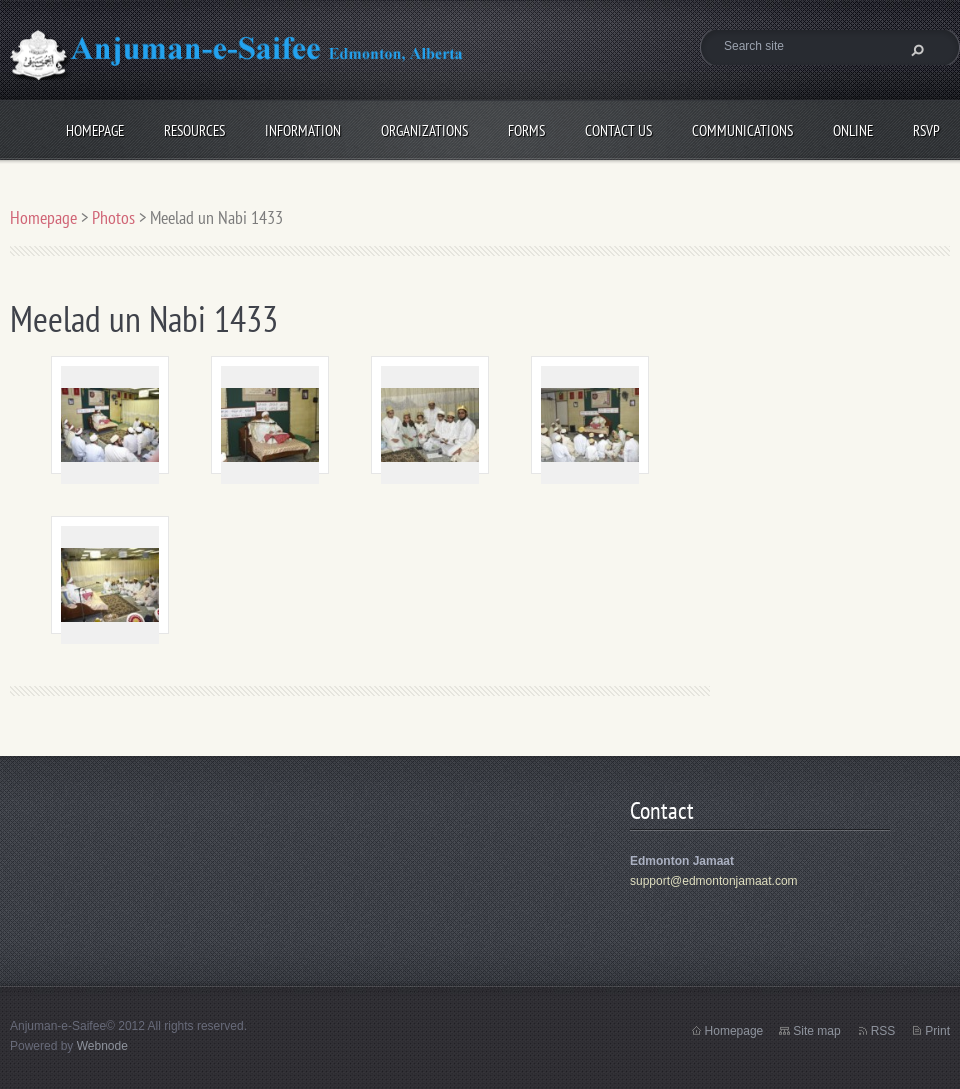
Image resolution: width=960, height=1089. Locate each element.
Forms (526, 127)
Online (853, 127)
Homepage (95, 127)
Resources (194, 127)
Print (937, 1031)
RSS (883, 1031)
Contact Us (618, 127)
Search (915, 50)
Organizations (424, 127)
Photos (113, 217)
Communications (742, 127)
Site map (816, 1031)
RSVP (926, 127)
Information (303, 127)
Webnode (102, 1046)
